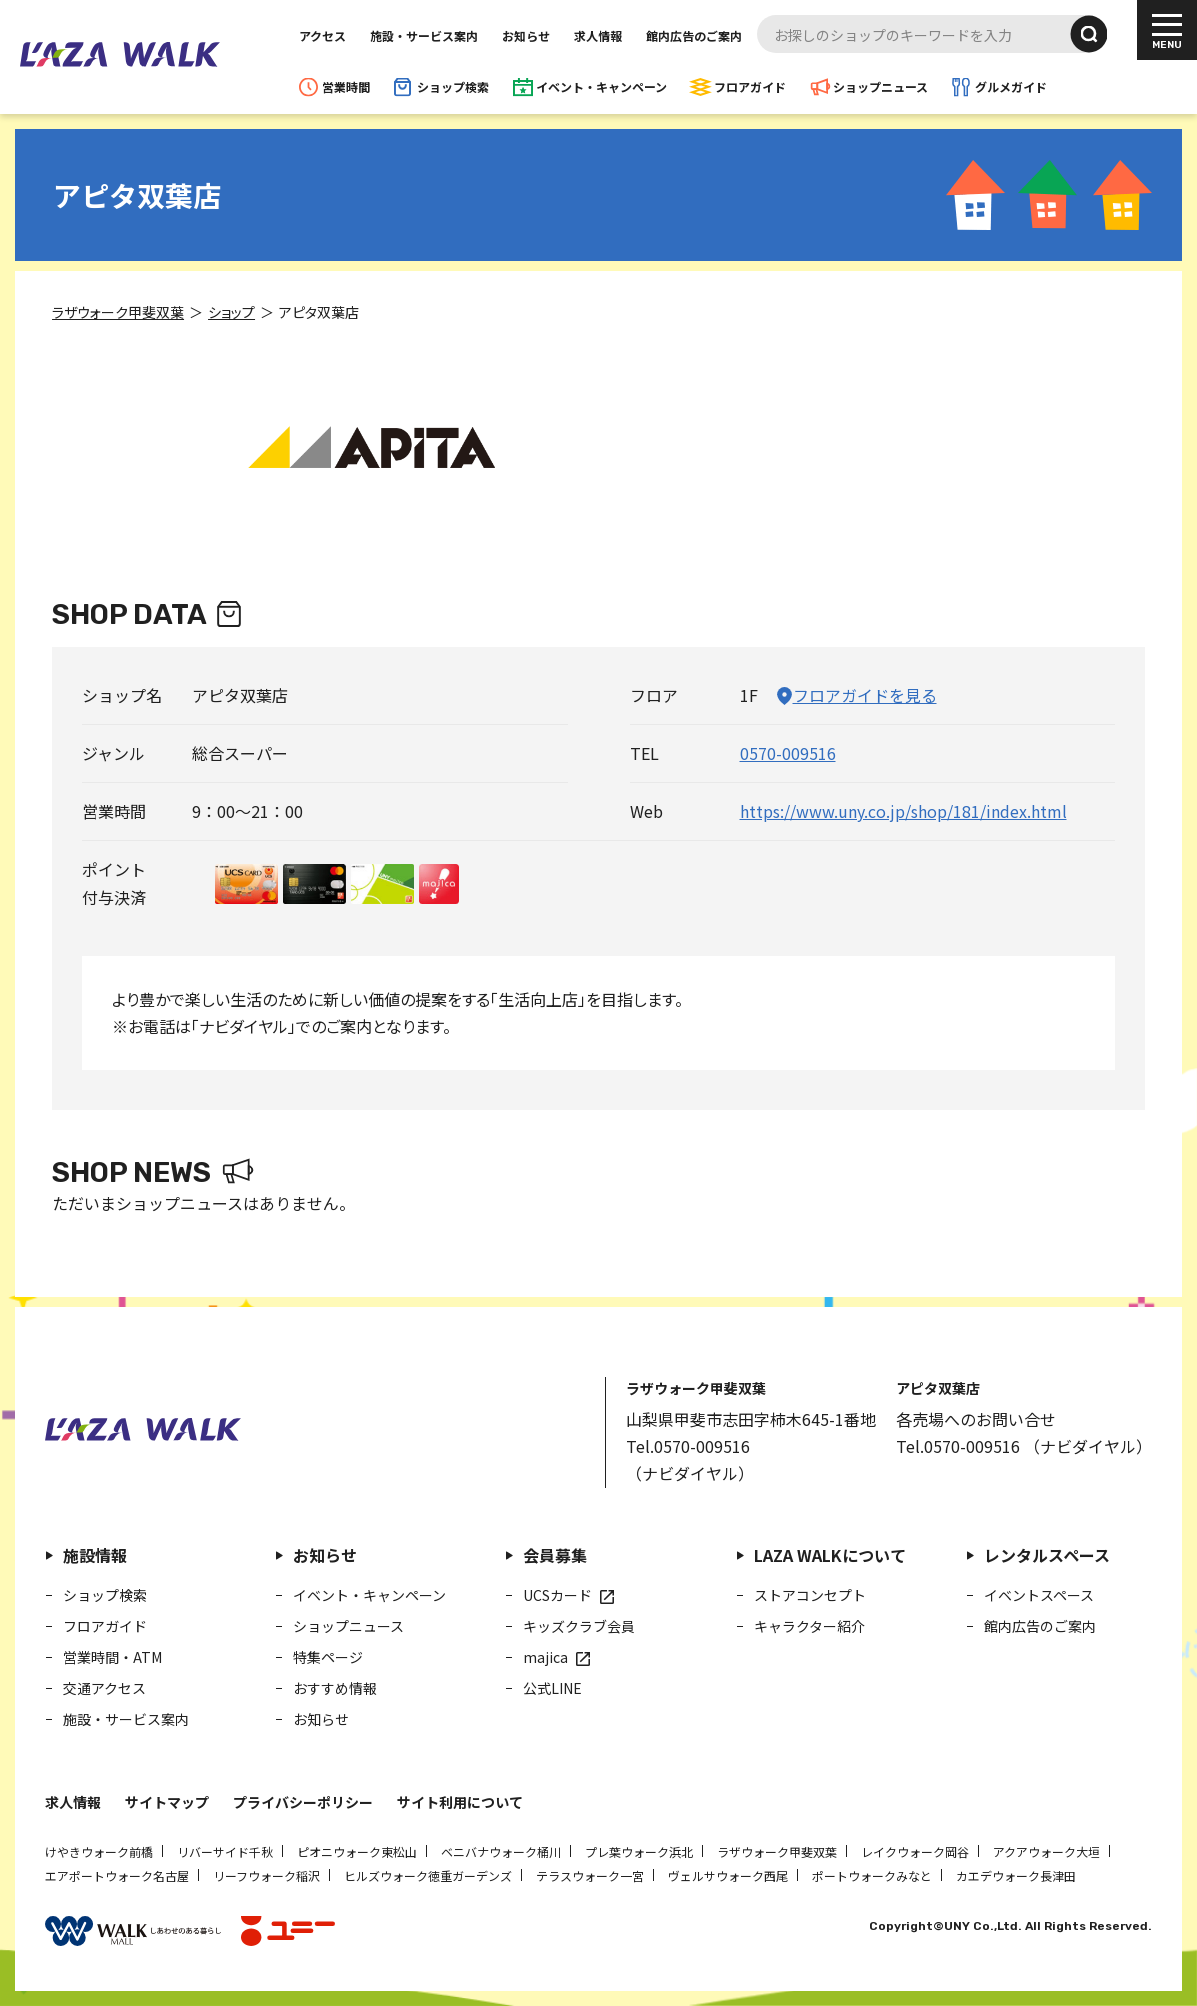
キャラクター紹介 (809, 1626)
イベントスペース (1039, 1595)
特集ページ (328, 1657)
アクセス (322, 35)
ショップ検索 (453, 86)
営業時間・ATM (112, 1657)
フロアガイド (750, 86)
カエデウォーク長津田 (1016, 1875)
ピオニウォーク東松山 (357, 1851)
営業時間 (346, 86)
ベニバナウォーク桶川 (501, 1851)
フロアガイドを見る (864, 695)
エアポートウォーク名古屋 (117, 1875)
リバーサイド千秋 (225, 1851)
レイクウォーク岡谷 (915, 1851)
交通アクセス (104, 1688)
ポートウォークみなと (872, 1875)
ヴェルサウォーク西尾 (728, 1875)
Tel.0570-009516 (688, 1446)
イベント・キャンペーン (601, 86)
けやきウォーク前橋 (99, 1851)
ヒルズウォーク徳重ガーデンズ (428, 1875)
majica (545, 1657)
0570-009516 (787, 753)
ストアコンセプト (810, 1595)
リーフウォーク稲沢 (266, 1875)
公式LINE (552, 1688)
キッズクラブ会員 (579, 1626)
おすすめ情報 (335, 1688)
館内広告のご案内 (694, 35)
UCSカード (557, 1595)
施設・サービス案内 (424, 35)
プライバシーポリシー (303, 1802)
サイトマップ (167, 1802)
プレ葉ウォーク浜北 (639, 1851)
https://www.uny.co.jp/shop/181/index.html (902, 811)
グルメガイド (1011, 86)
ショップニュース (880, 86)
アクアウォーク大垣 (1046, 1851)
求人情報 (598, 35)
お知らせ (526, 35)
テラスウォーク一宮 (590, 1875)
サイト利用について (460, 1802)
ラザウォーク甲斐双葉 (777, 1851)
